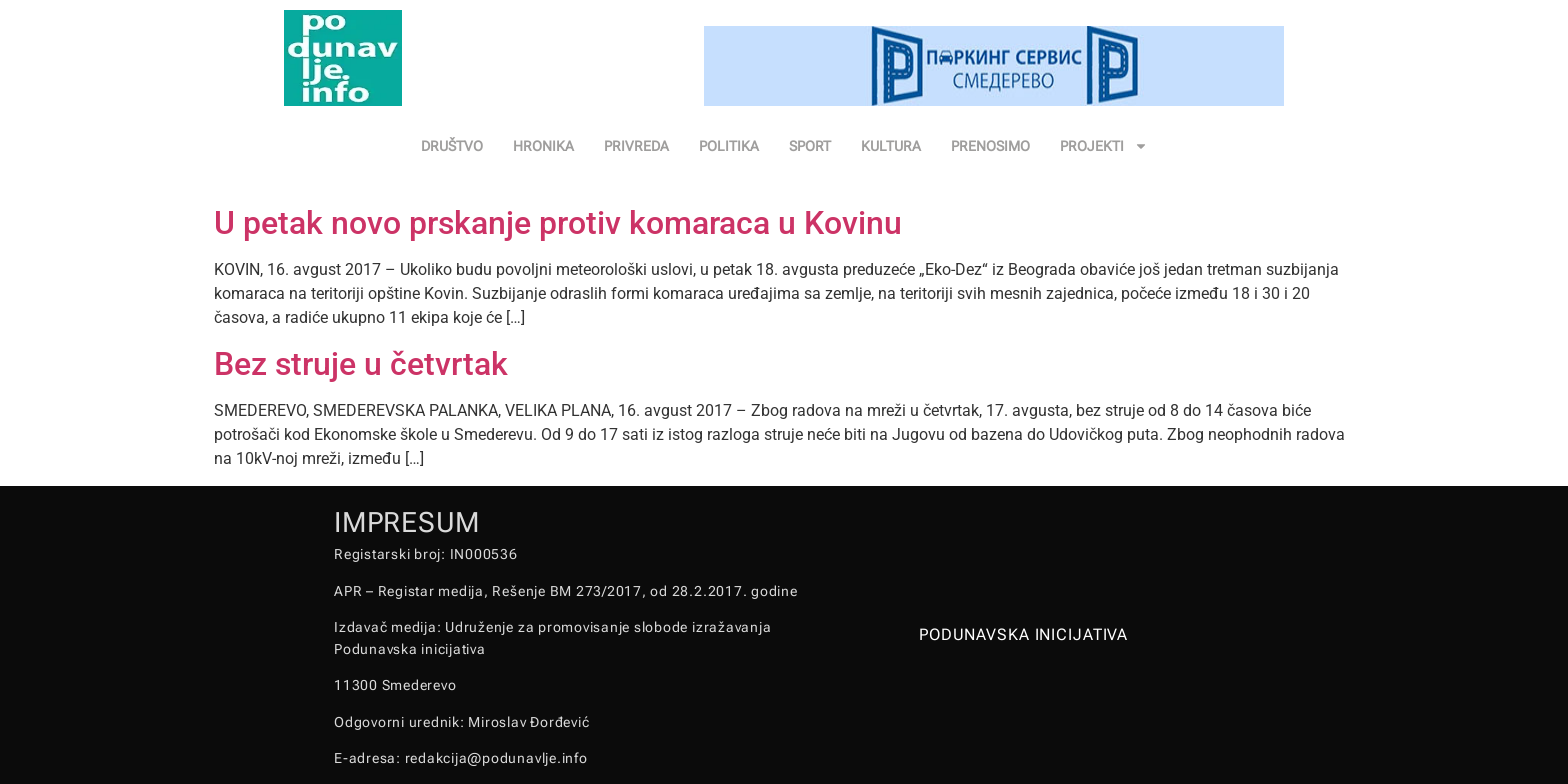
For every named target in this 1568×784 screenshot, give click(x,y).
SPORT (810, 146)
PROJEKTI (1104, 146)
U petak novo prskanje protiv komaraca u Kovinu (558, 223)
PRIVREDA (636, 146)
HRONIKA (543, 146)
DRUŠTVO (452, 146)
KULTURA (891, 146)
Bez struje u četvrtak (361, 364)
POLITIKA (729, 146)
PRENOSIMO (990, 146)
